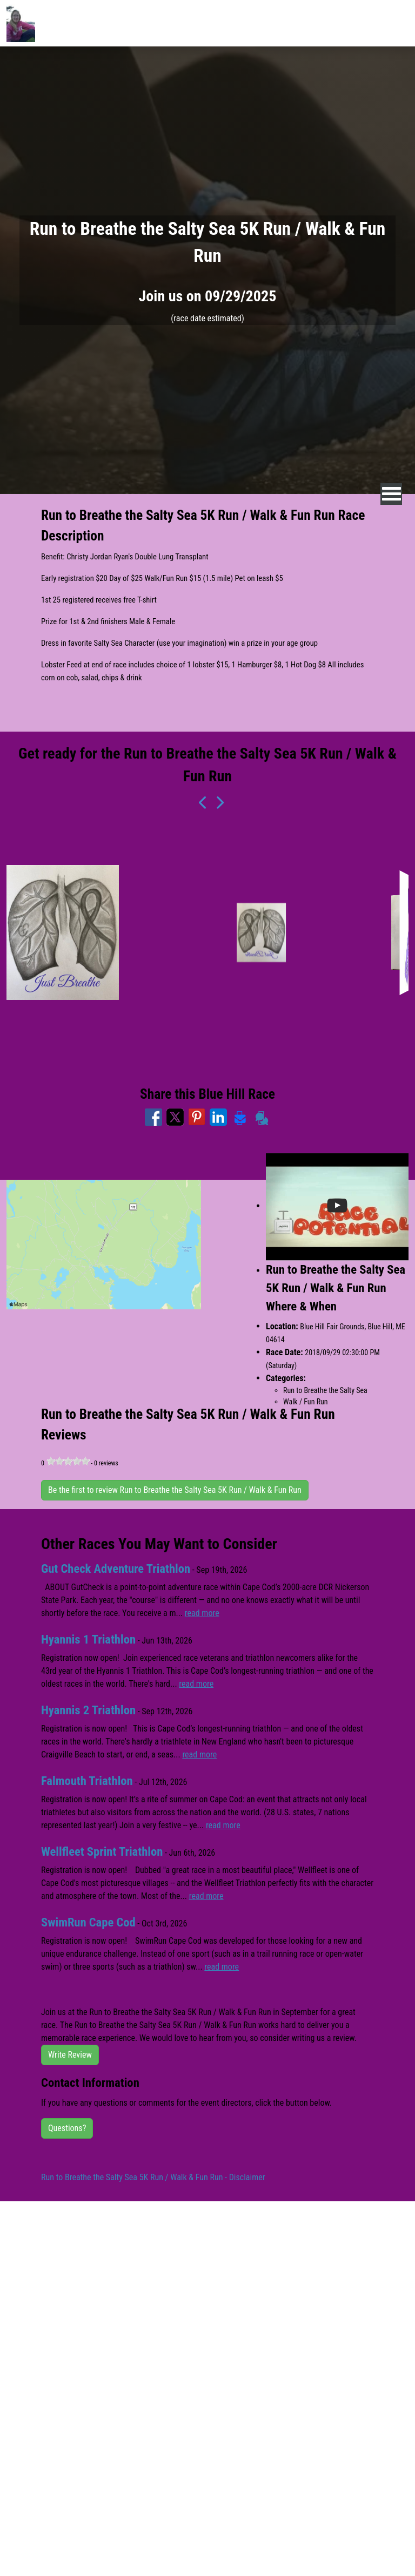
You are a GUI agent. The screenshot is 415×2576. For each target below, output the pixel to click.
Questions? (67, 2128)
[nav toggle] (391, 494)
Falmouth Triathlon (87, 1781)
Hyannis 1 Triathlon (88, 1639)
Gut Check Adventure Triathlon (116, 1568)
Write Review (70, 2055)
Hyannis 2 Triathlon (88, 1710)
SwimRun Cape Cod (88, 1922)
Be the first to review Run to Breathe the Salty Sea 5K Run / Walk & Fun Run (175, 1490)
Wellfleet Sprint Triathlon (102, 1851)
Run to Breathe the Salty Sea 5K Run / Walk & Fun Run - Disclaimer (153, 2177)
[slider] (68, 1461)
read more (202, 1613)
